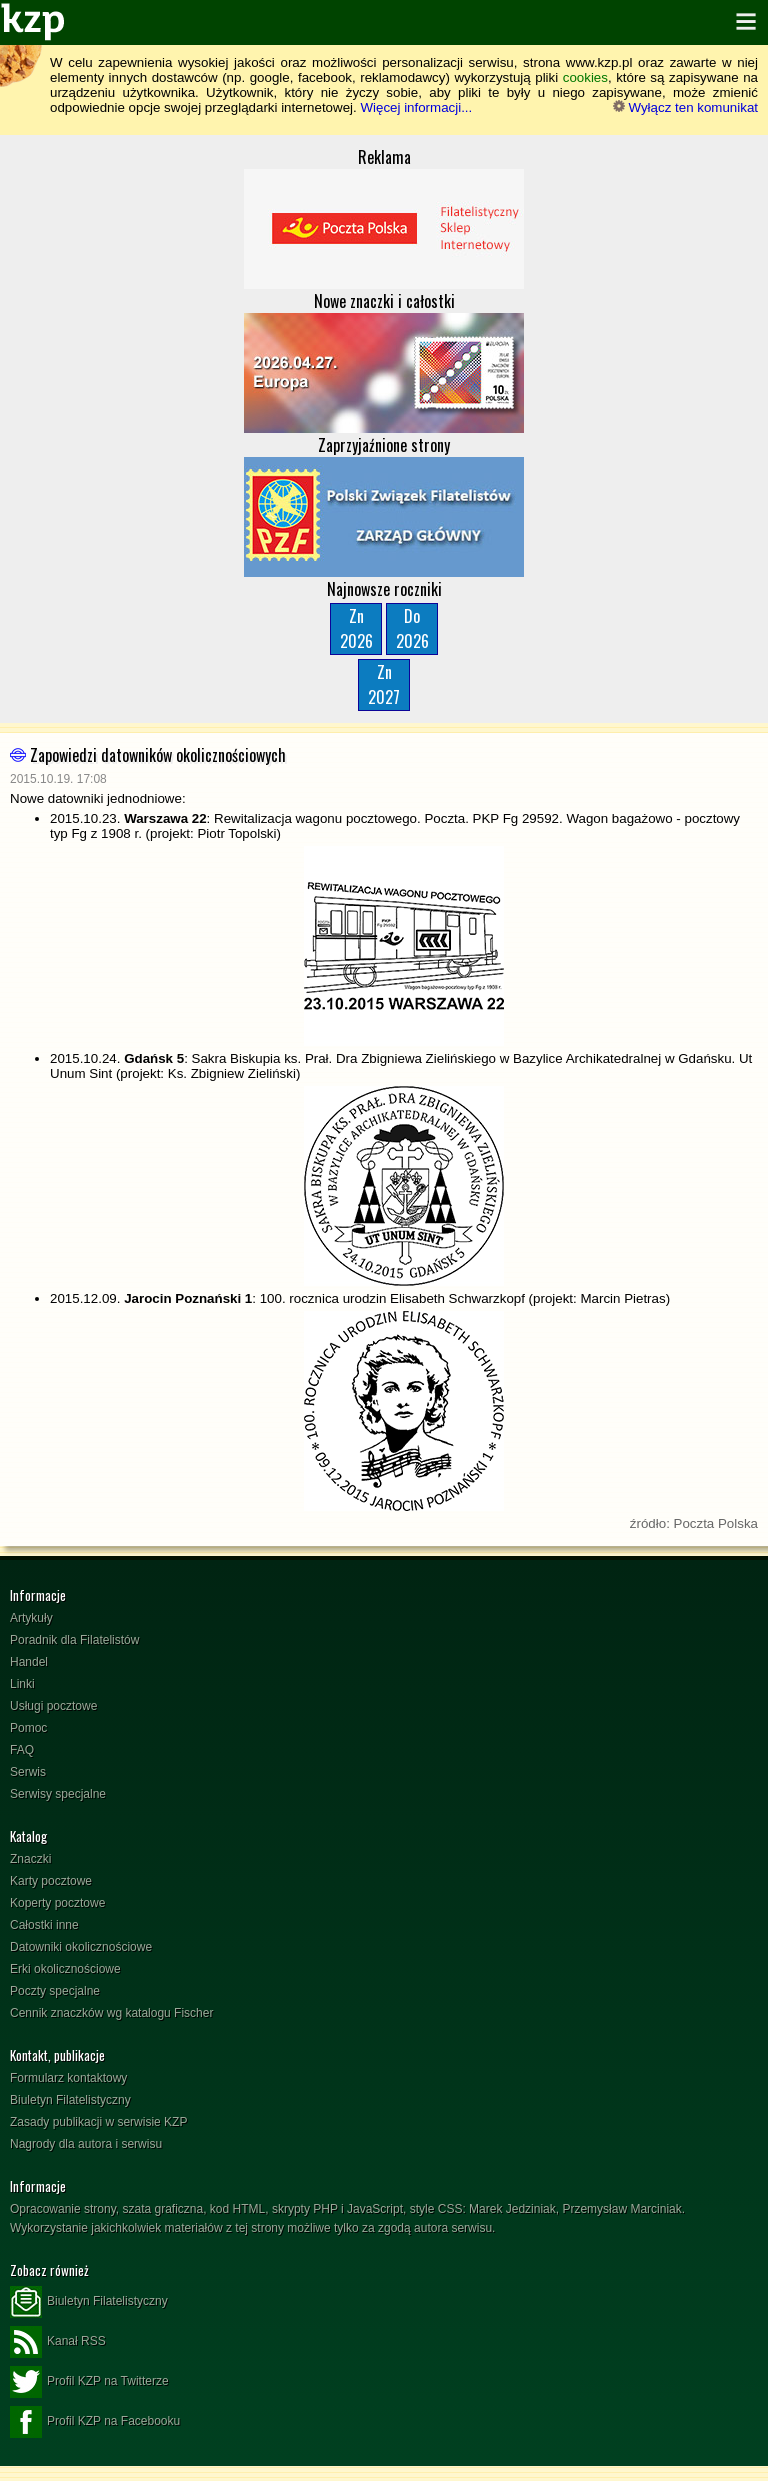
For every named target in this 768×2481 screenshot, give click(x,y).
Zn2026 (356, 628)
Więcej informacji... (416, 107)
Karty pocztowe (51, 1881)
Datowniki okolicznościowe (81, 1947)
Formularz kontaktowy (68, 2078)
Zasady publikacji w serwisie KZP (98, 2122)
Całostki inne (44, 1925)
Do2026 (412, 628)
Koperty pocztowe (57, 1903)
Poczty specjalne (55, 1991)
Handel (29, 1662)
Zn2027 (384, 684)
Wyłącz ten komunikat (685, 107)
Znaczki (30, 1859)
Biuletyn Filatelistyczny (70, 2100)
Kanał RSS (58, 2342)
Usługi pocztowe (53, 1706)
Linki (22, 1684)
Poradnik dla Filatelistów (74, 1640)
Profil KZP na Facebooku (95, 2422)
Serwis (28, 1772)
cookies (585, 77)
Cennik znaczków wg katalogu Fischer (111, 2013)
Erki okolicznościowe (65, 1969)
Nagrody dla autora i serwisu (86, 2144)
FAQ (22, 1750)
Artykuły (31, 1618)
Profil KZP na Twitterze (89, 2382)
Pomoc (28, 1728)
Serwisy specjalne (58, 1794)
